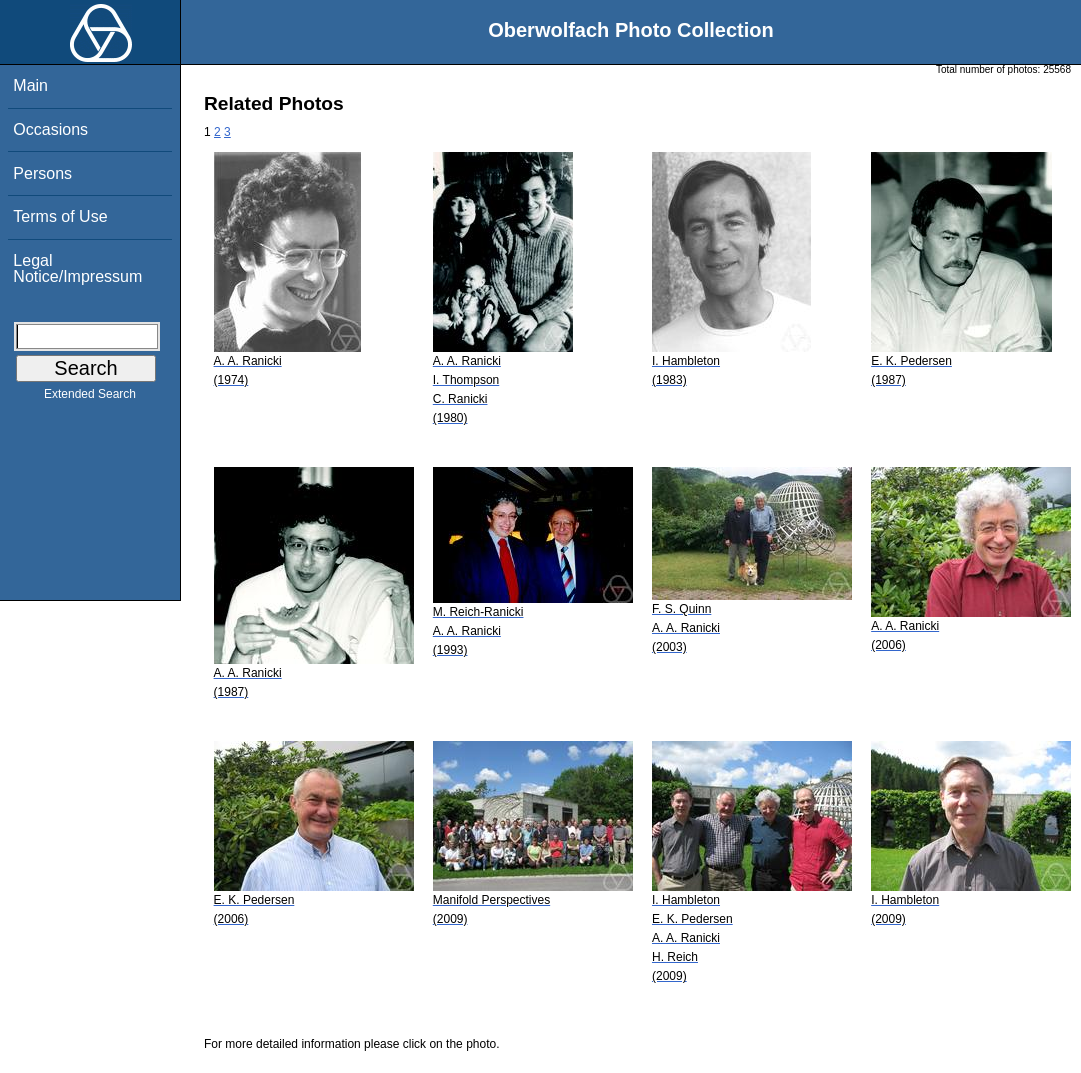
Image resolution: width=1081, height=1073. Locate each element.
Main (30, 85)
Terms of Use (60, 216)
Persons (42, 173)
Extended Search (90, 398)
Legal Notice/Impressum (77, 268)
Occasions (50, 129)
